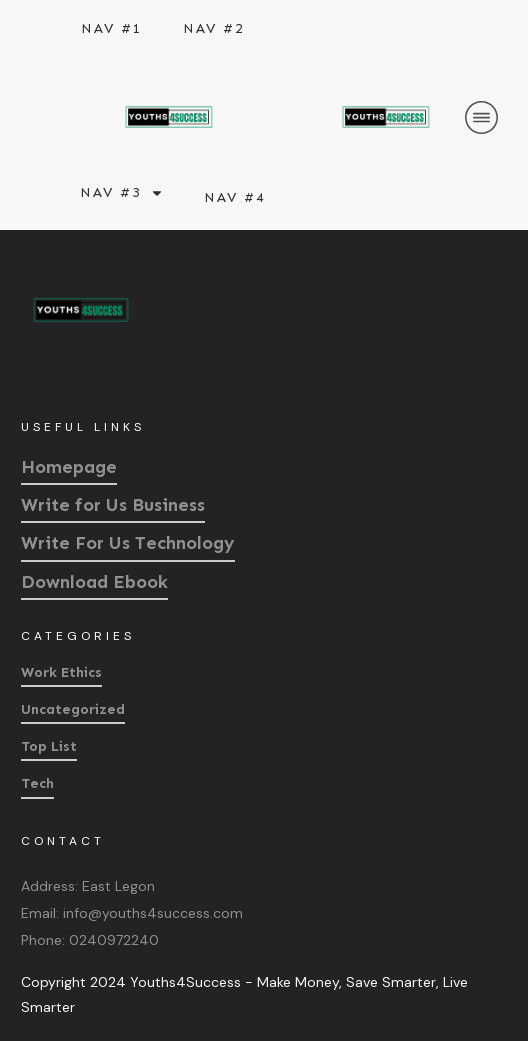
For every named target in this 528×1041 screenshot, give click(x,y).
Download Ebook (94, 582)
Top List (49, 746)
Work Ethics (61, 672)
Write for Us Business (113, 505)
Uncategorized (73, 709)
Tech (37, 783)
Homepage (69, 467)
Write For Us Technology (128, 543)
